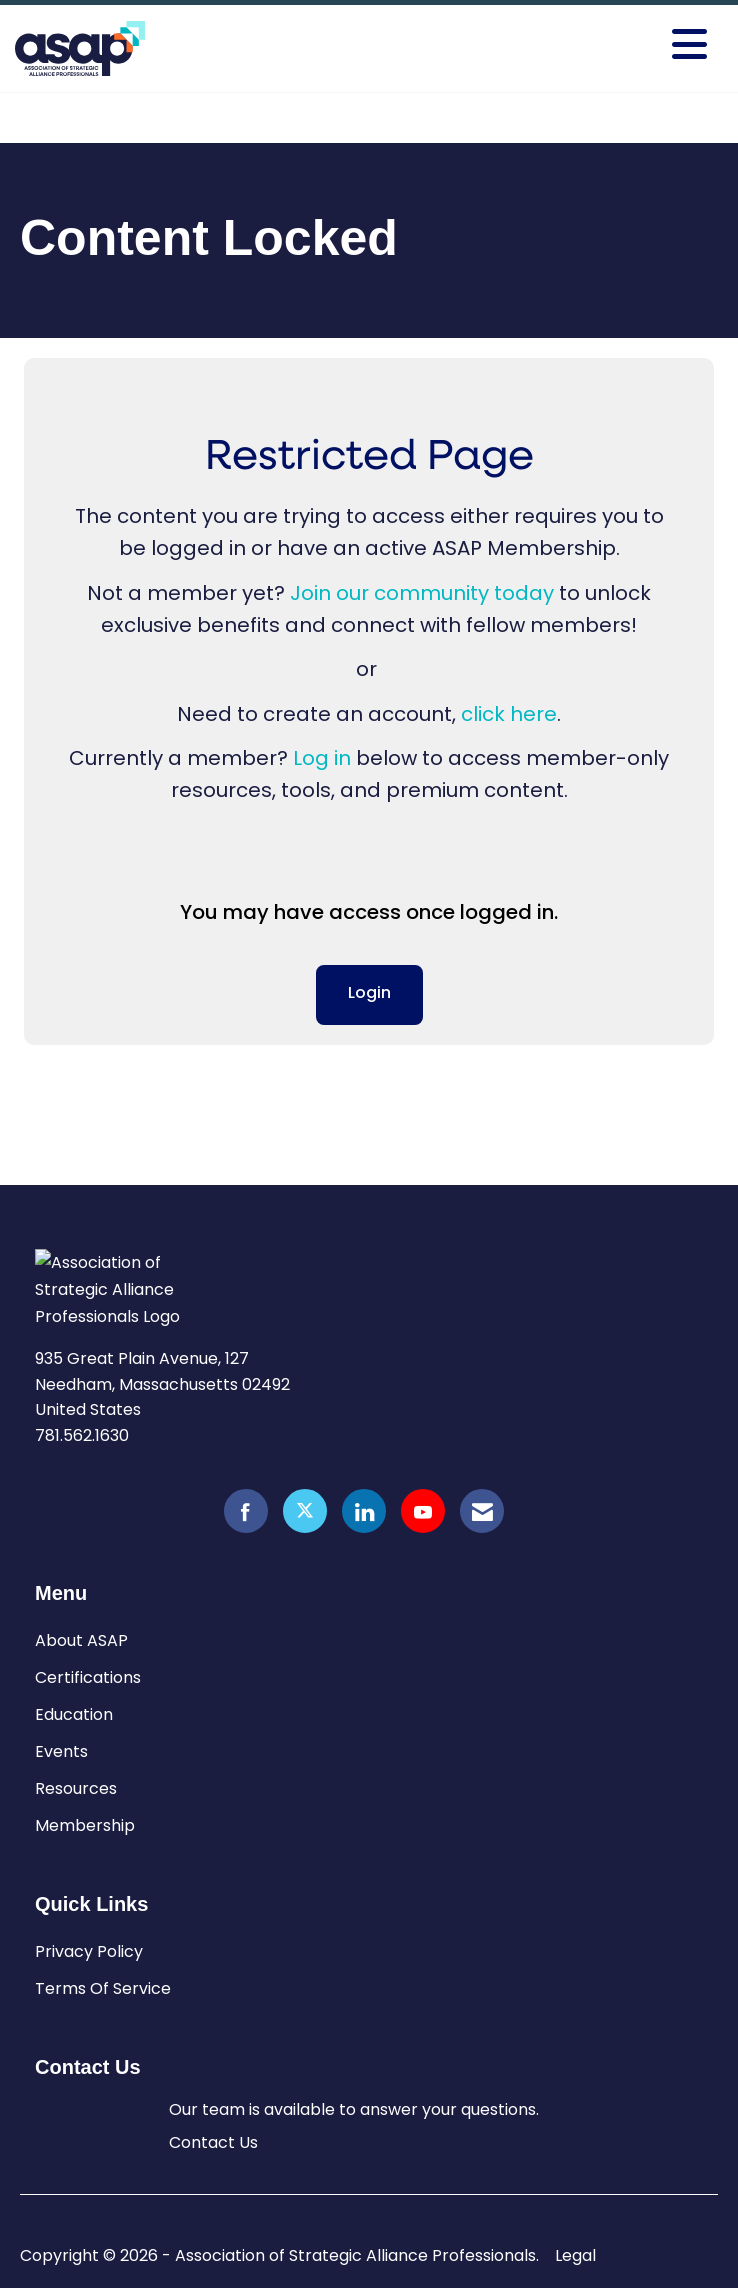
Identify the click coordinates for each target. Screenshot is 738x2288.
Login (369, 994)
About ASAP (81, 1640)
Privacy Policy (89, 1951)
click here (509, 714)
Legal (575, 2256)
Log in (322, 758)
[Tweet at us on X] (305, 1511)
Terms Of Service (103, 1988)
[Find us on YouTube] (423, 1511)
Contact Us (213, 2142)
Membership (85, 1825)
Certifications (88, 1677)
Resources (76, 1788)
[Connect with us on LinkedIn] (364, 1511)
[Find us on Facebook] (246, 1511)
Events (61, 1751)
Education (74, 1714)
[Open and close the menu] (566, 45)
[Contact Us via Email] (482, 1511)
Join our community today (422, 593)
